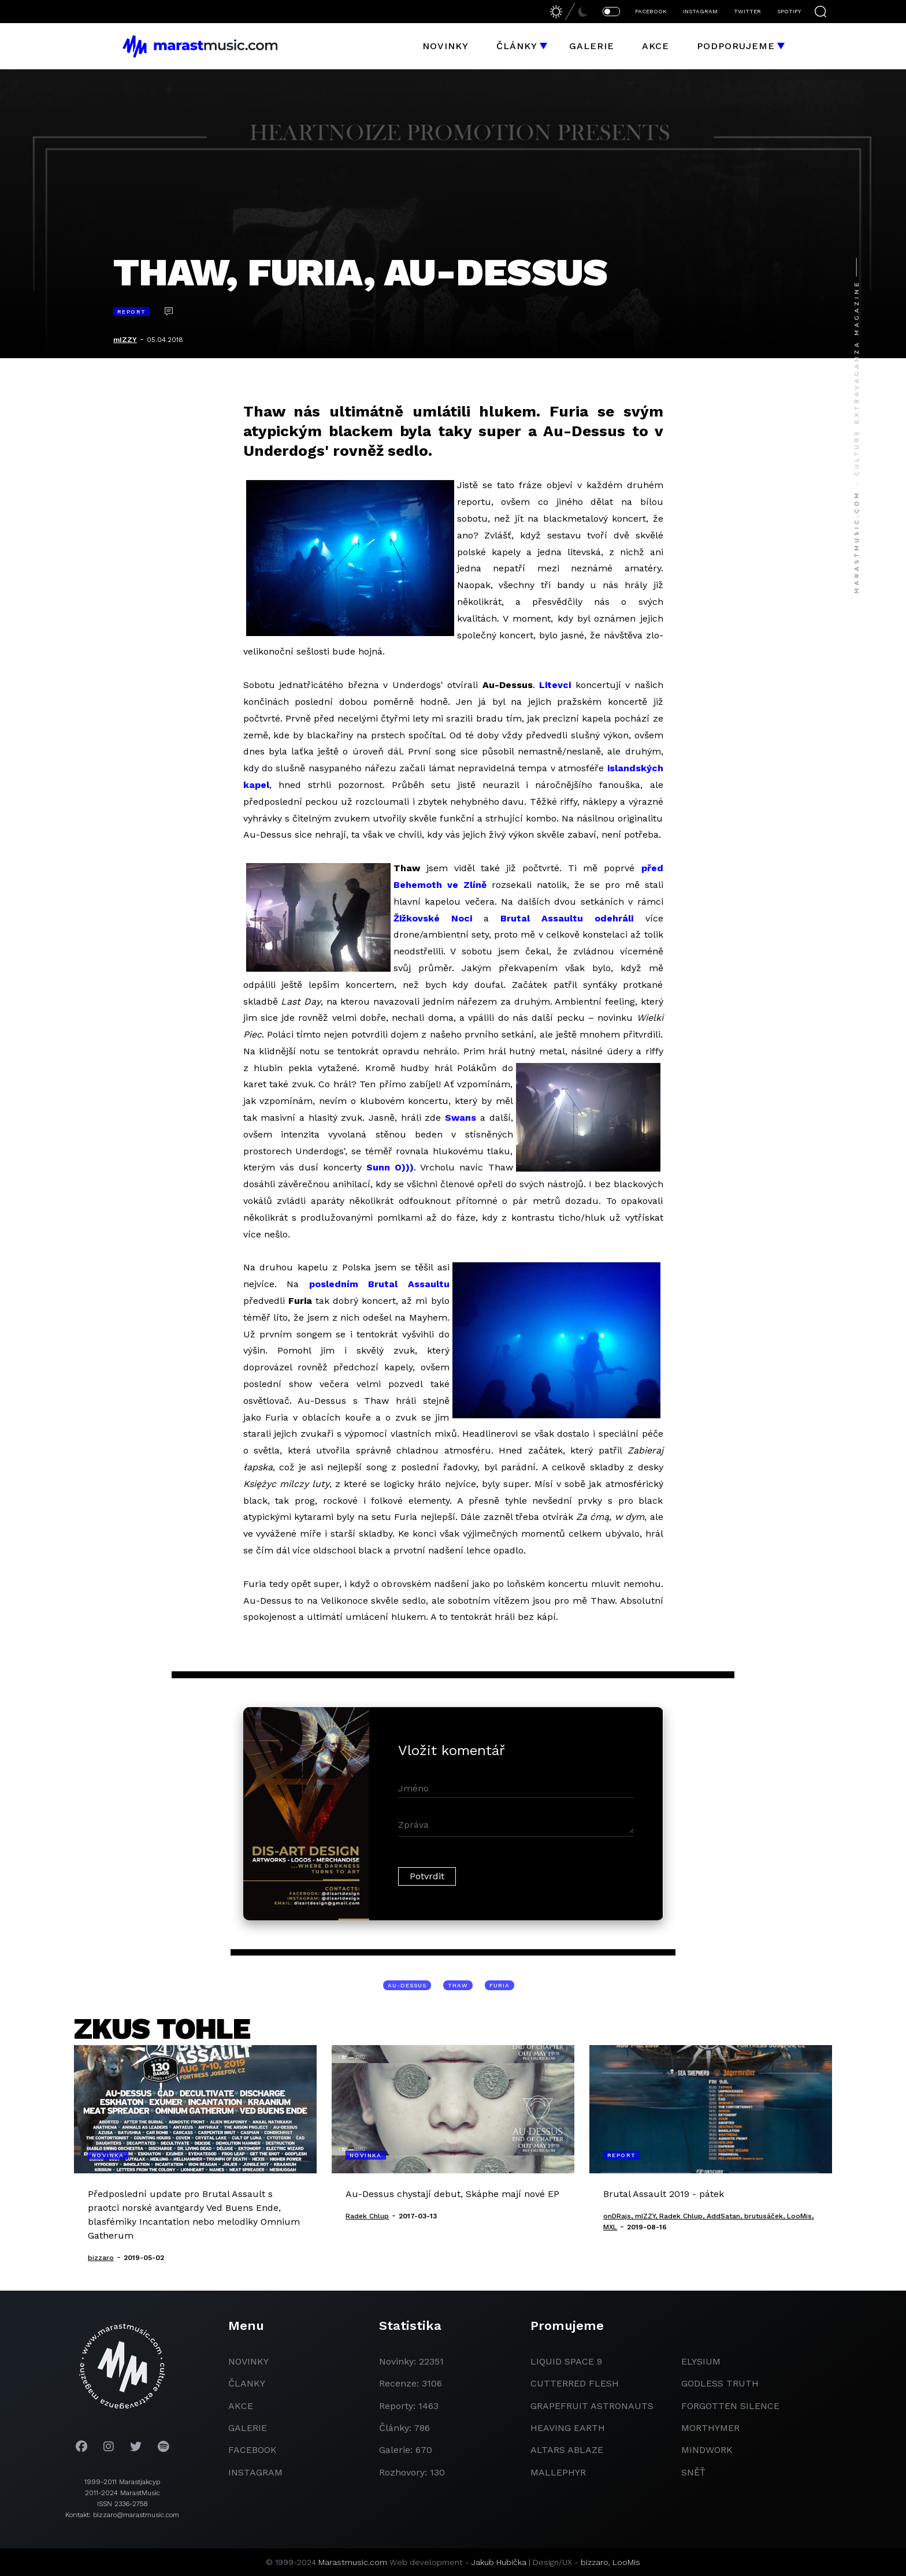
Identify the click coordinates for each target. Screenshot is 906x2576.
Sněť (693, 2472)
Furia (499, 1985)
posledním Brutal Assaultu (379, 1283)
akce (240, 2405)
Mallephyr (558, 2472)
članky (246, 2383)
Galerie (591, 45)
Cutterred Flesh (574, 2383)
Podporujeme (736, 45)
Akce (655, 45)
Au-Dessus (407, 1985)
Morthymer (710, 2427)
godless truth (720, 2383)
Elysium (701, 2361)
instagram (255, 2472)
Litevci (555, 684)
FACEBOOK (651, 11)
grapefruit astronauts (591, 2405)
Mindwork (707, 2449)
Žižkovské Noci (432, 918)
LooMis (626, 2562)
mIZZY (125, 340)
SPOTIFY (789, 11)
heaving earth (567, 2427)
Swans (460, 1117)
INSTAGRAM (700, 11)
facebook (252, 2449)
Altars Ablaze (566, 2449)
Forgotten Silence (730, 2405)
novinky (248, 2361)
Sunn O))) (390, 1167)
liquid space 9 (566, 2361)
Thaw (458, 1985)
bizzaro (594, 2562)
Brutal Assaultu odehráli (566, 918)
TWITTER (747, 11)
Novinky (445, 45)
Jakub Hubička (498, 2562)
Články (516, 45)
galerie (247, 2427)
